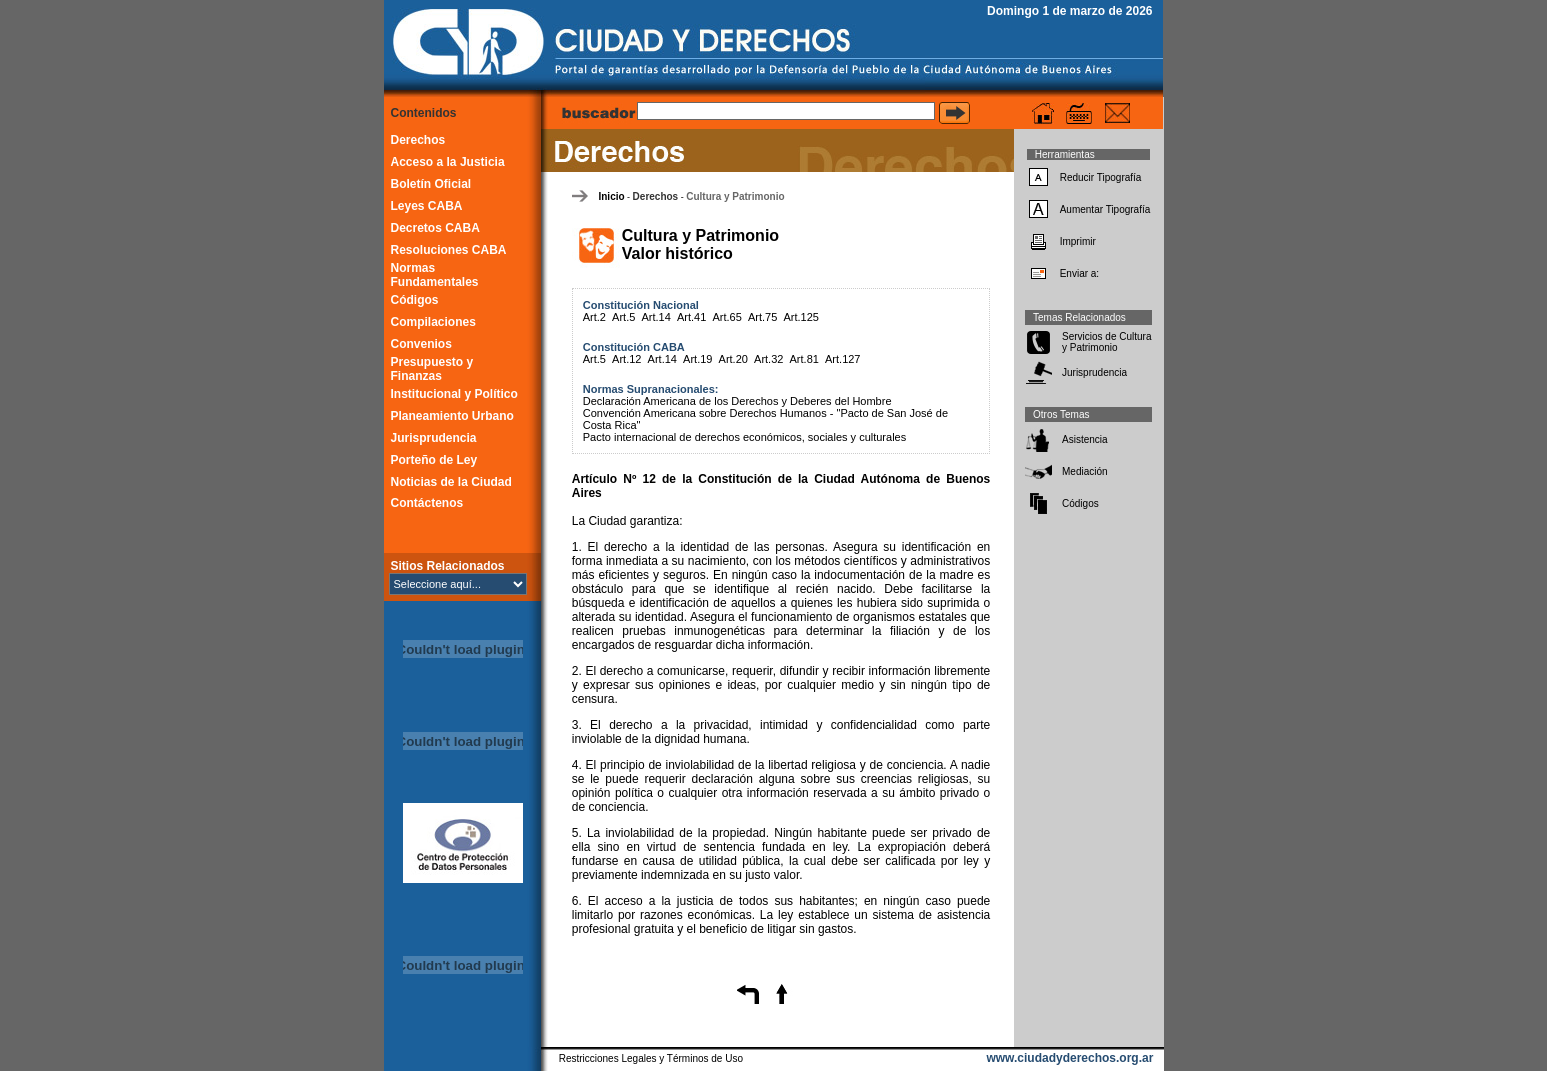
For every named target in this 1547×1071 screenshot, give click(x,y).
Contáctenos (427, 503)
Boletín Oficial (431, 184)
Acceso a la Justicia (448, 162)
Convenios (421, 344)
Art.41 (691, 317)
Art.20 (733, 359)
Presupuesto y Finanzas (432, 369)
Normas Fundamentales (435, 275)
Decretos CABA (435, 228)
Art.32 (768, 359)
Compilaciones (433, 322)
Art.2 (594, 317)
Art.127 (842, 359)
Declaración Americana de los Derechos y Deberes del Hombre (737, 401)
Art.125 (800, 317)
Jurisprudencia (434, 438)
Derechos (418, 140)
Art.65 (726, 317)
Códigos (415, 300)
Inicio (611, 196)
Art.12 (626, 359)
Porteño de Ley (434, 460)
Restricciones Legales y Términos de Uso (651, 1058)
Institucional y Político (454, 394)
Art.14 (655, 317)
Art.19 (697, 359)
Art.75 (762, 317)
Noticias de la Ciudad (451, 482)
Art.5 (623, 317)
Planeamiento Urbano (452, 416)
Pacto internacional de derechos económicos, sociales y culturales (744, 437)
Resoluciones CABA (449, 250)
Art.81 (804, 359)
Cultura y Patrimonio (735, 196)
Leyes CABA (427, 206)
